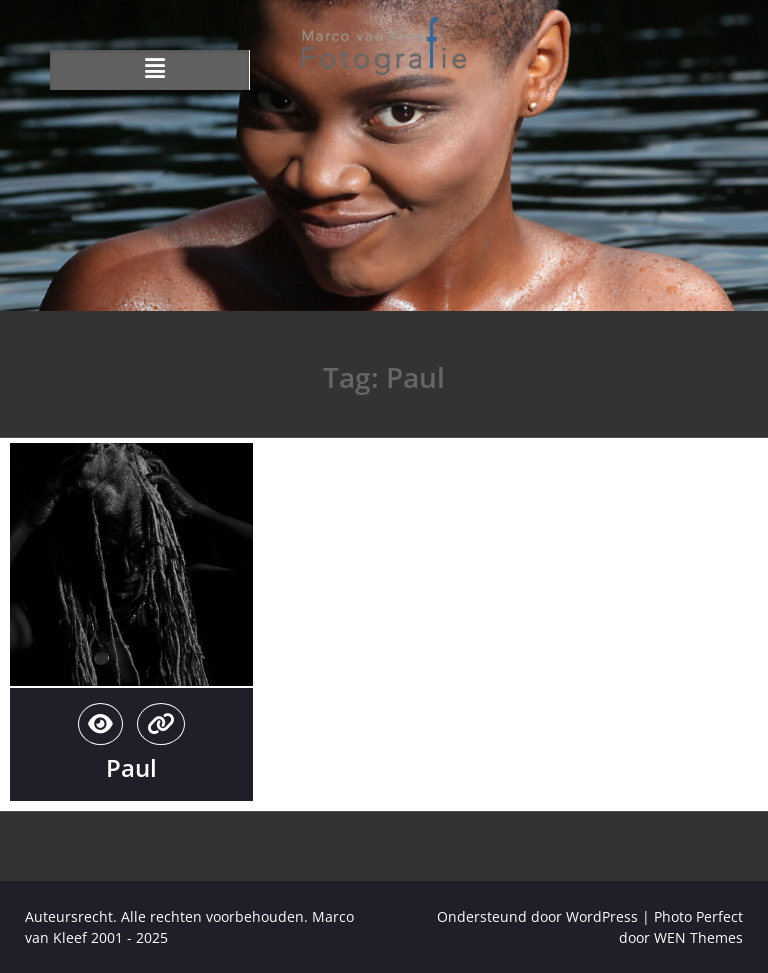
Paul (131, 767)
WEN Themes (698, 937)
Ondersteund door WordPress (537, 916)
